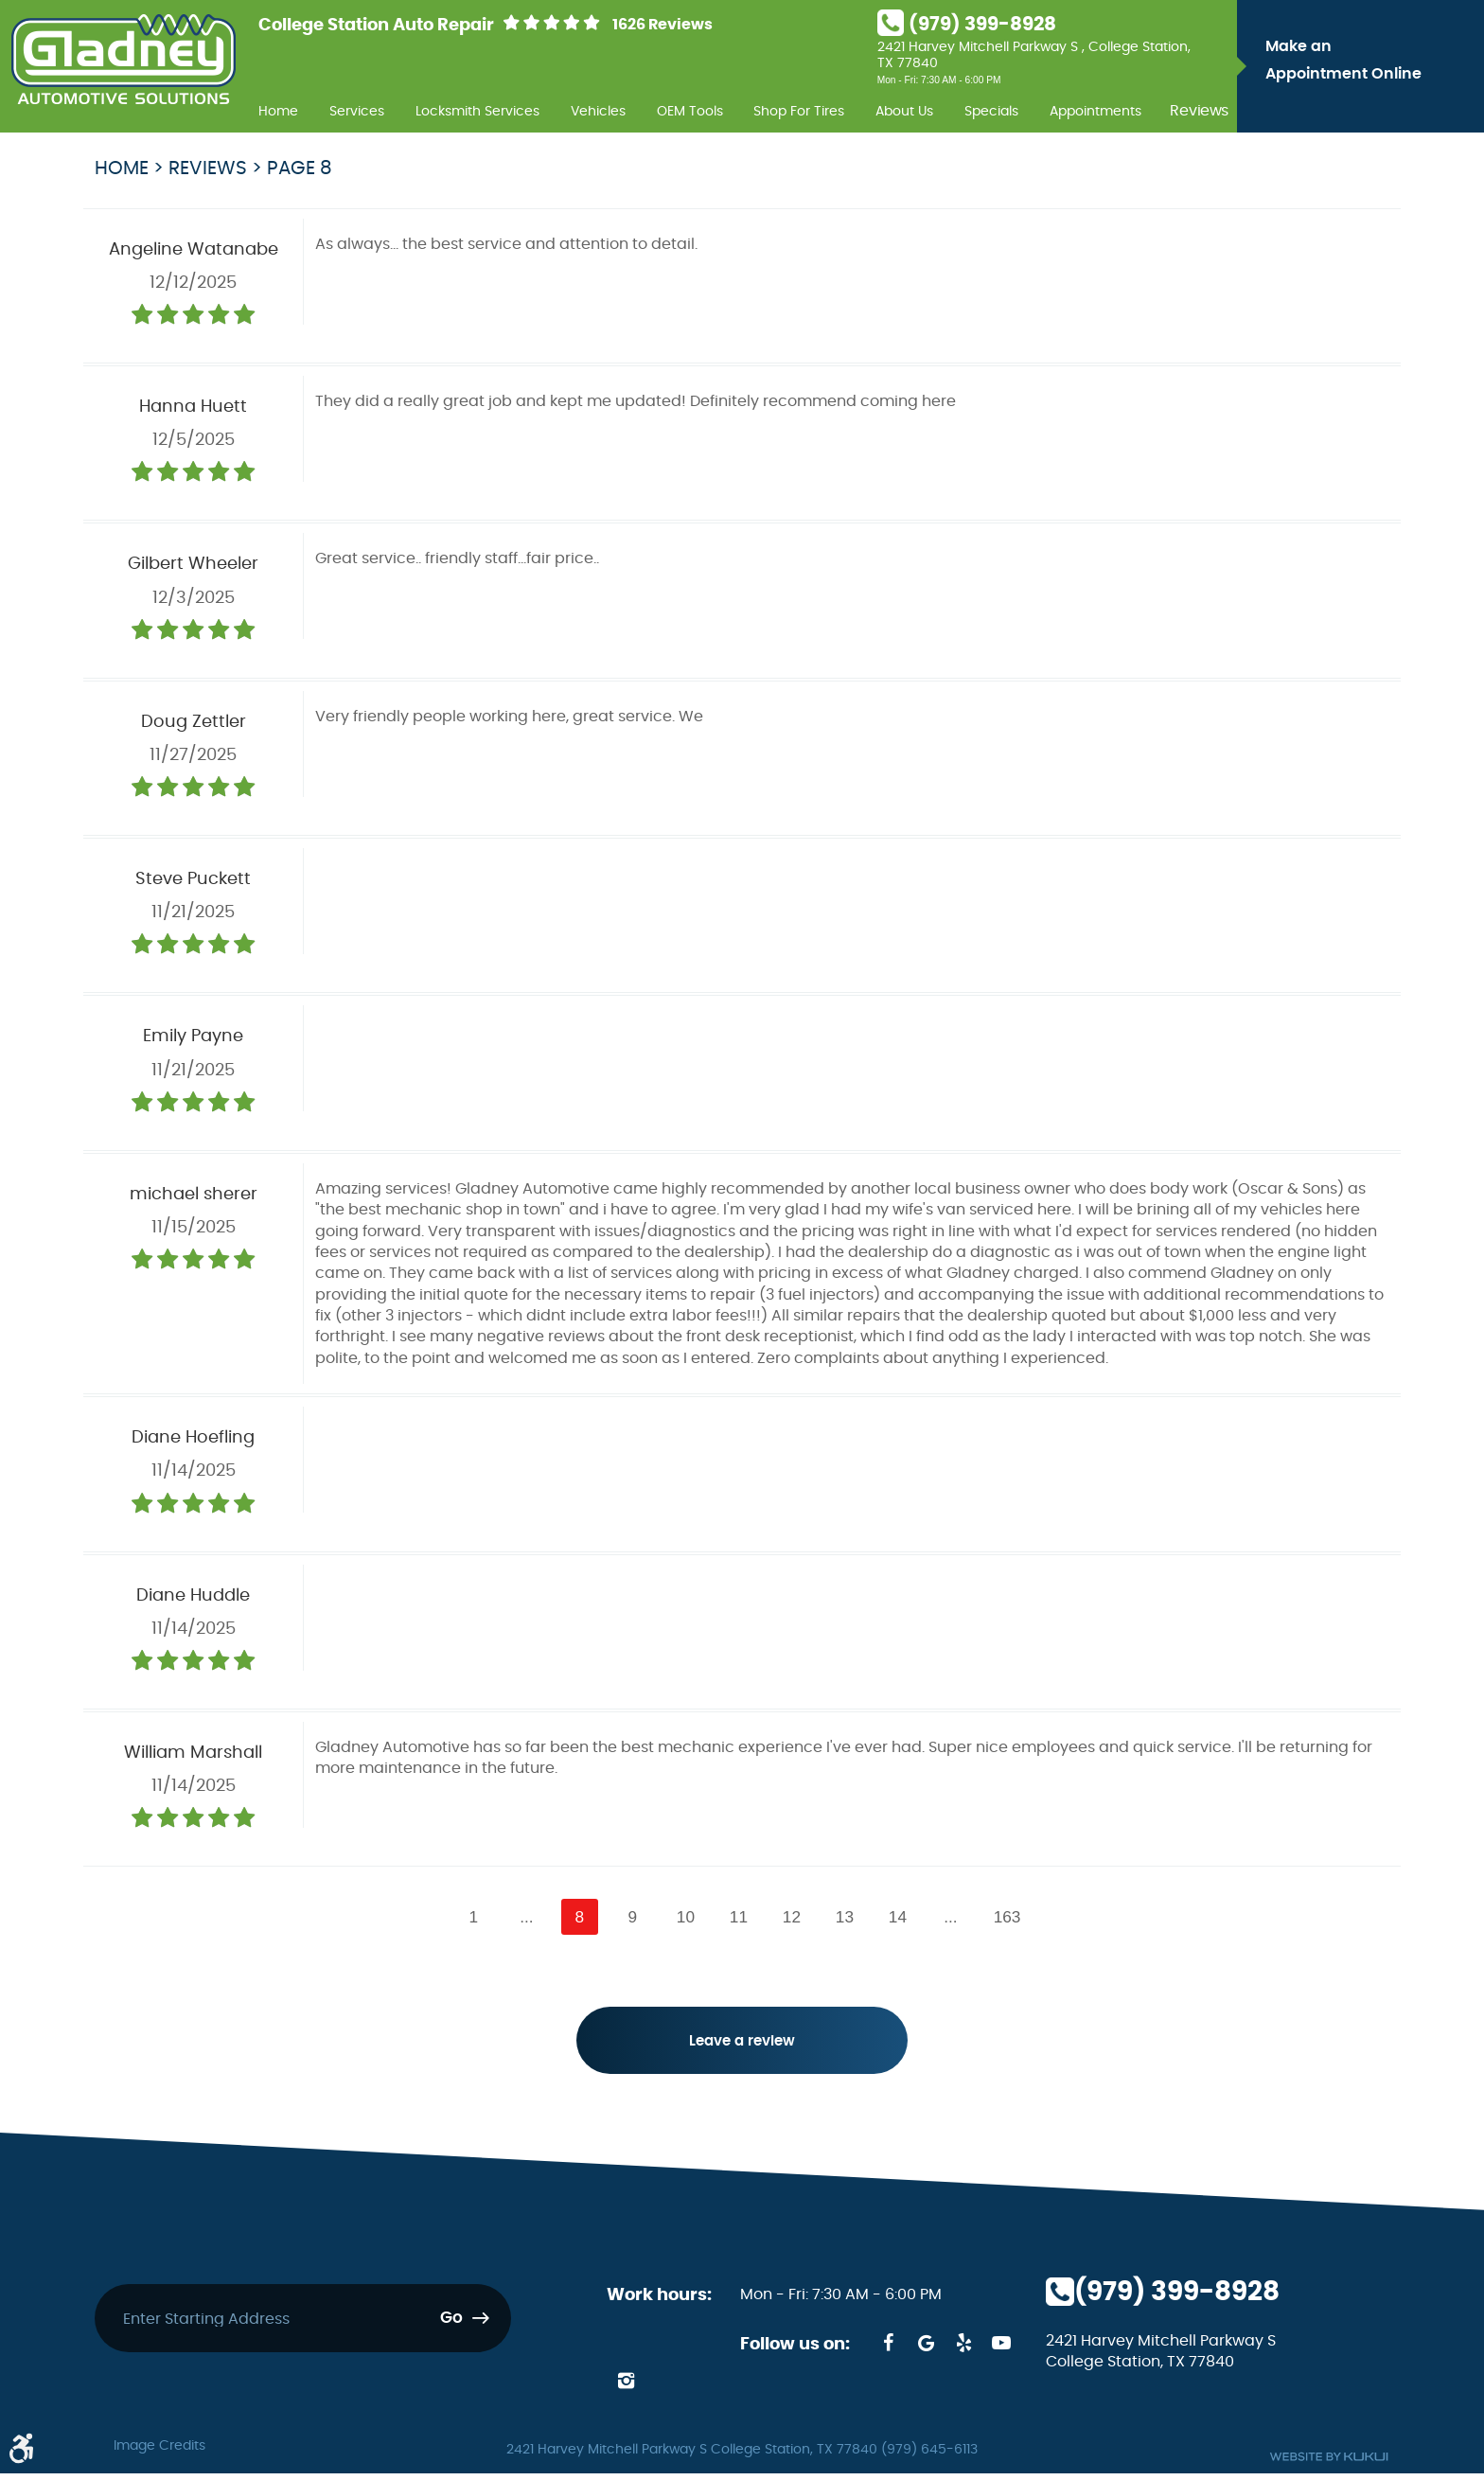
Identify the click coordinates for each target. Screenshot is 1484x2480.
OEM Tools (690, 111)
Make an (1370, 63)
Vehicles (598, 111)
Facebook (888, 2349)
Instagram (626, 2387)
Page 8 (299, 168)
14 (901, 1916)
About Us (904, 111)
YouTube (1001, 2349)
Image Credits (159, 2452)
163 (1012, 1916)
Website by (1328, 2463)
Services (356, 111)
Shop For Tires (798, 111)
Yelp (963, 2349)
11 (739, 1916)
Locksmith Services (477, 111)
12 (793, 1916)
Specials (991, 111)
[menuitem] (278, 109)
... (522, 1916)
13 (847, 1916)
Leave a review (742, 2046)
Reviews (1199, 112)
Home (278, 111)
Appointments (1095, 111)
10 (684, 1916)
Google (926, 2349)
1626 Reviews (662, 24)
